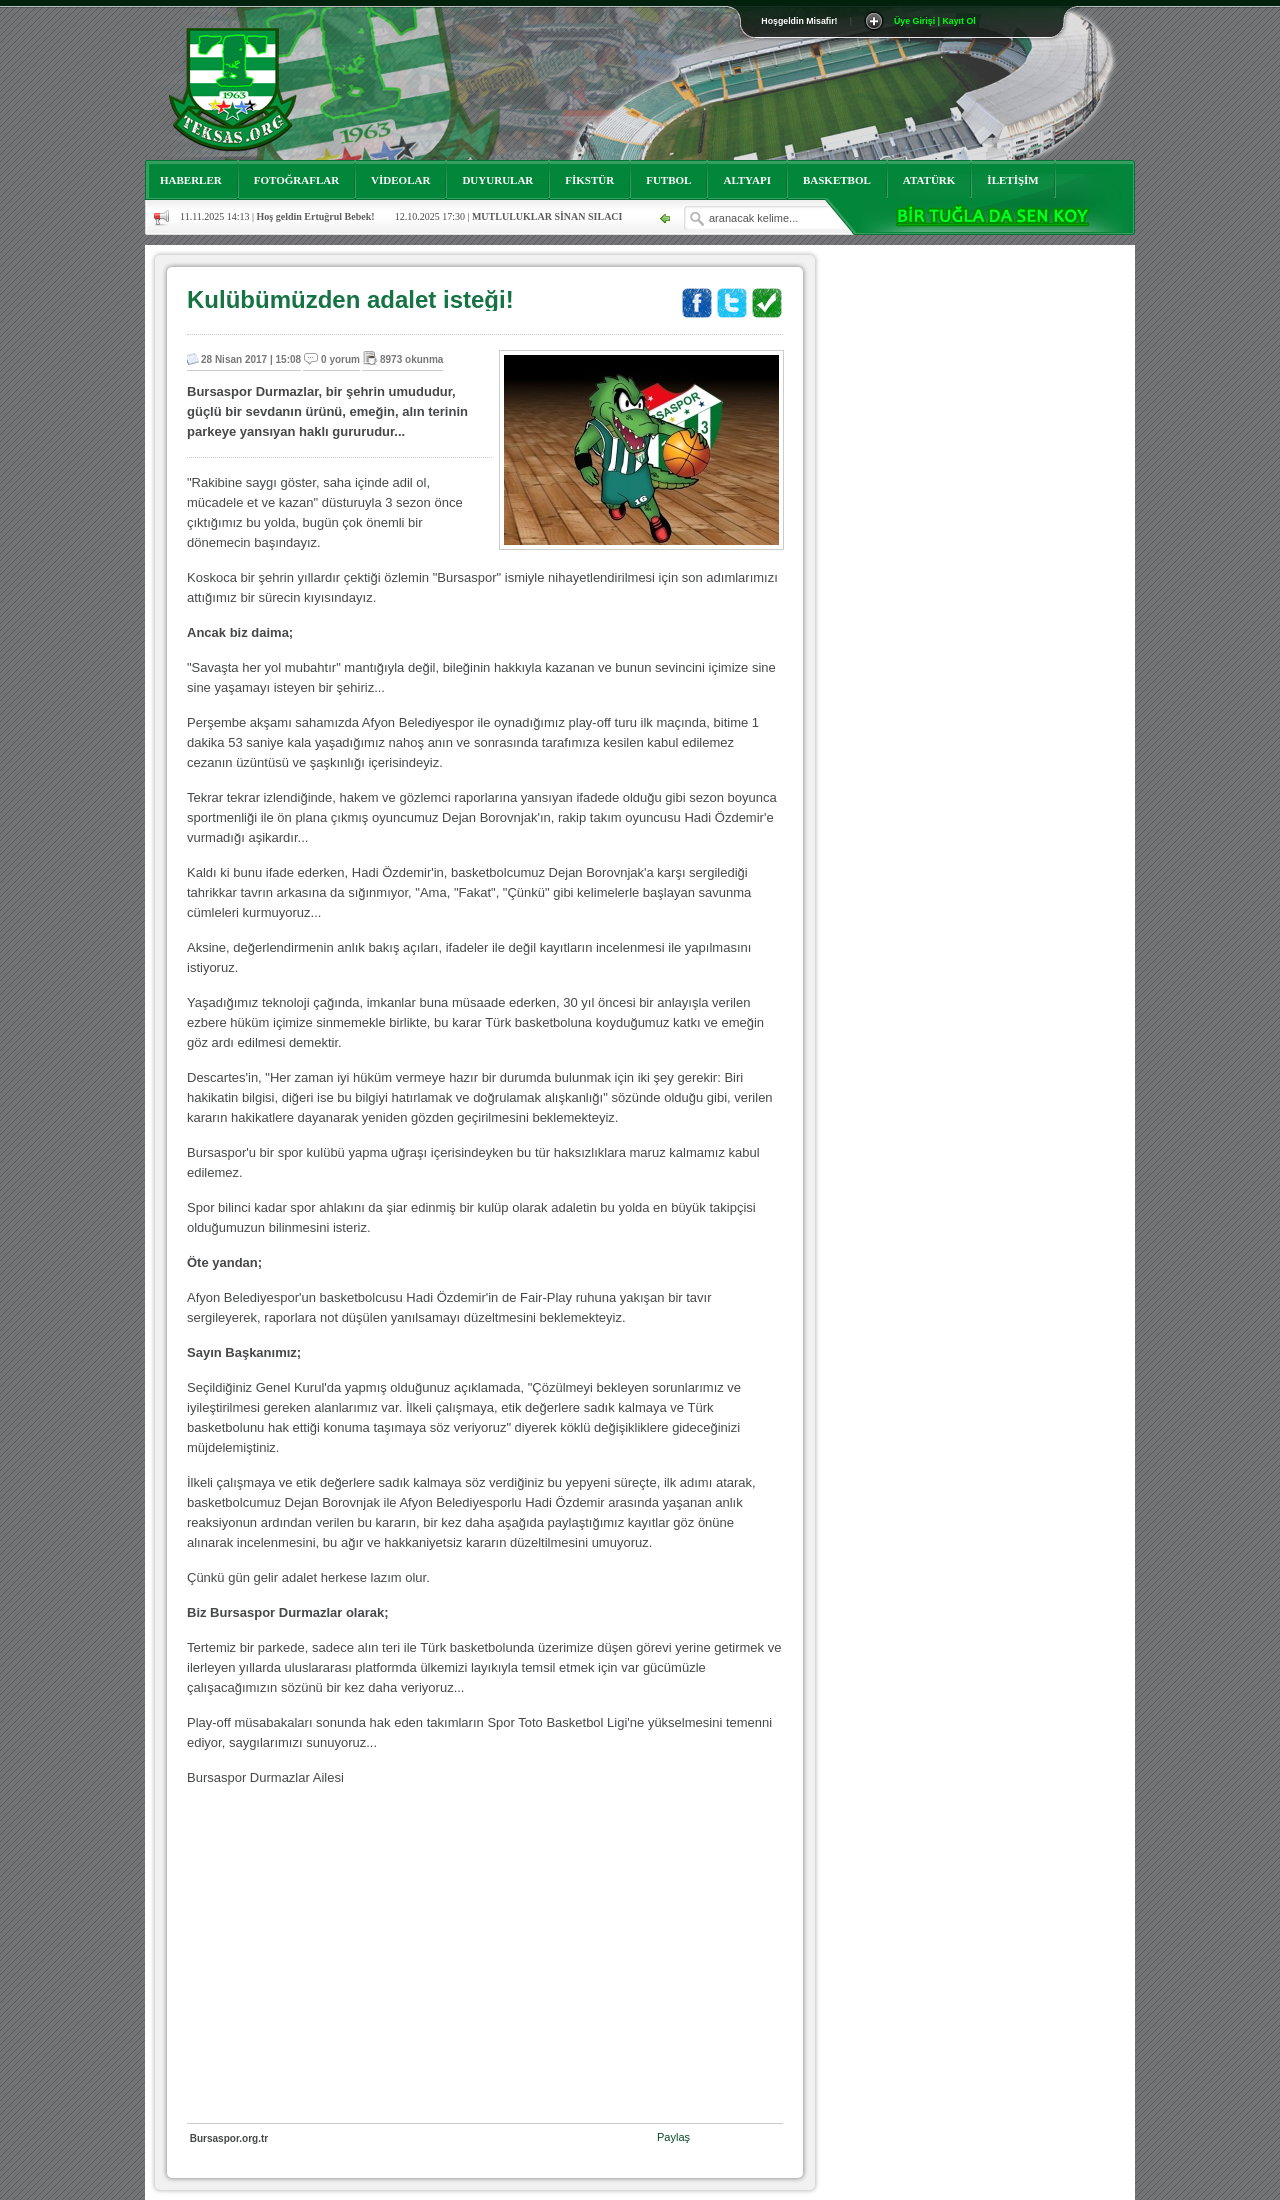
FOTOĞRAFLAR (296, 180)
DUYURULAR (497, 180)
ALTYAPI (747, 180)
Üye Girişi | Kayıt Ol (935, 21)
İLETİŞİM (1012, 180)
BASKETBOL (837, 180)
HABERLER (191, 180)
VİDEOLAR (400, 180)
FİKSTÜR (589, 180)
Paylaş (673, 2137)
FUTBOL (668, 180)
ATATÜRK (929, 180)
